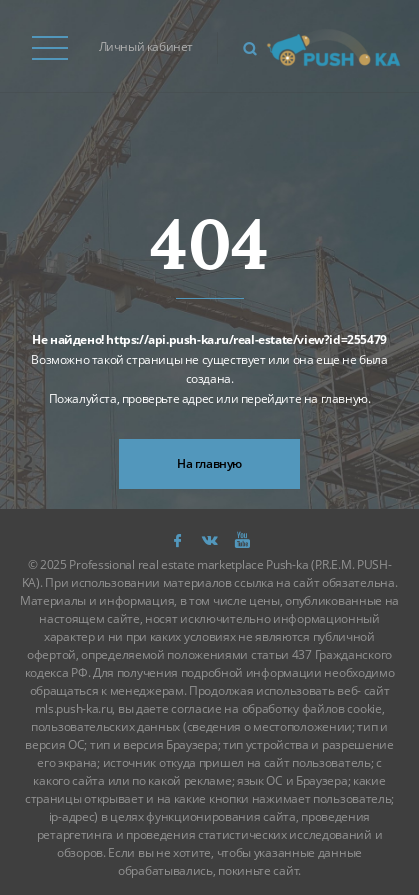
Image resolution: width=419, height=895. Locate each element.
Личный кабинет (146, 46)
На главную (209, 463)
